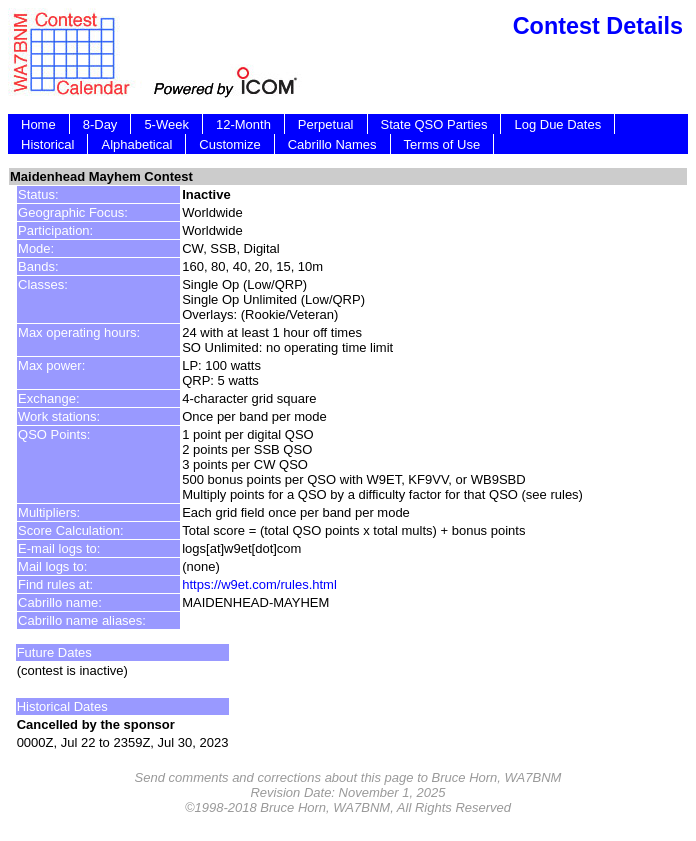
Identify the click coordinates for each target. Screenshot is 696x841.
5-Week (166, 124)
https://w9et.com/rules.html (259, 584)
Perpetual (326, 124)
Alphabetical (136, 144)
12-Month (243, 124)
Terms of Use (442, 144)
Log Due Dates (557, 124)
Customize (229, 144)
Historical (47, 144)
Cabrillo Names (332, 144)
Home (38, 124)
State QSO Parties (434, 124)
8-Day (100, 124)
